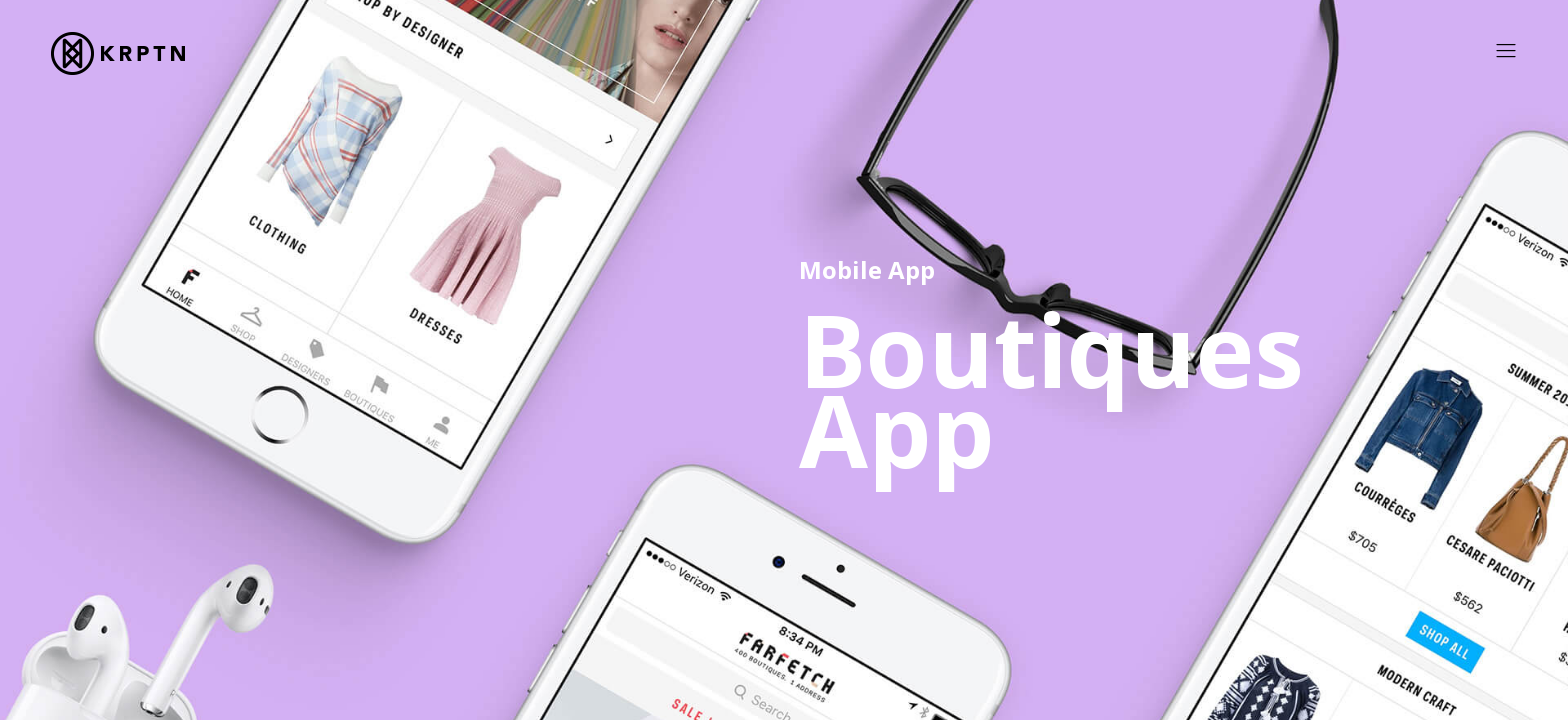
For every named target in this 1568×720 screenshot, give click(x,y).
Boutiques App (1051, 389)
